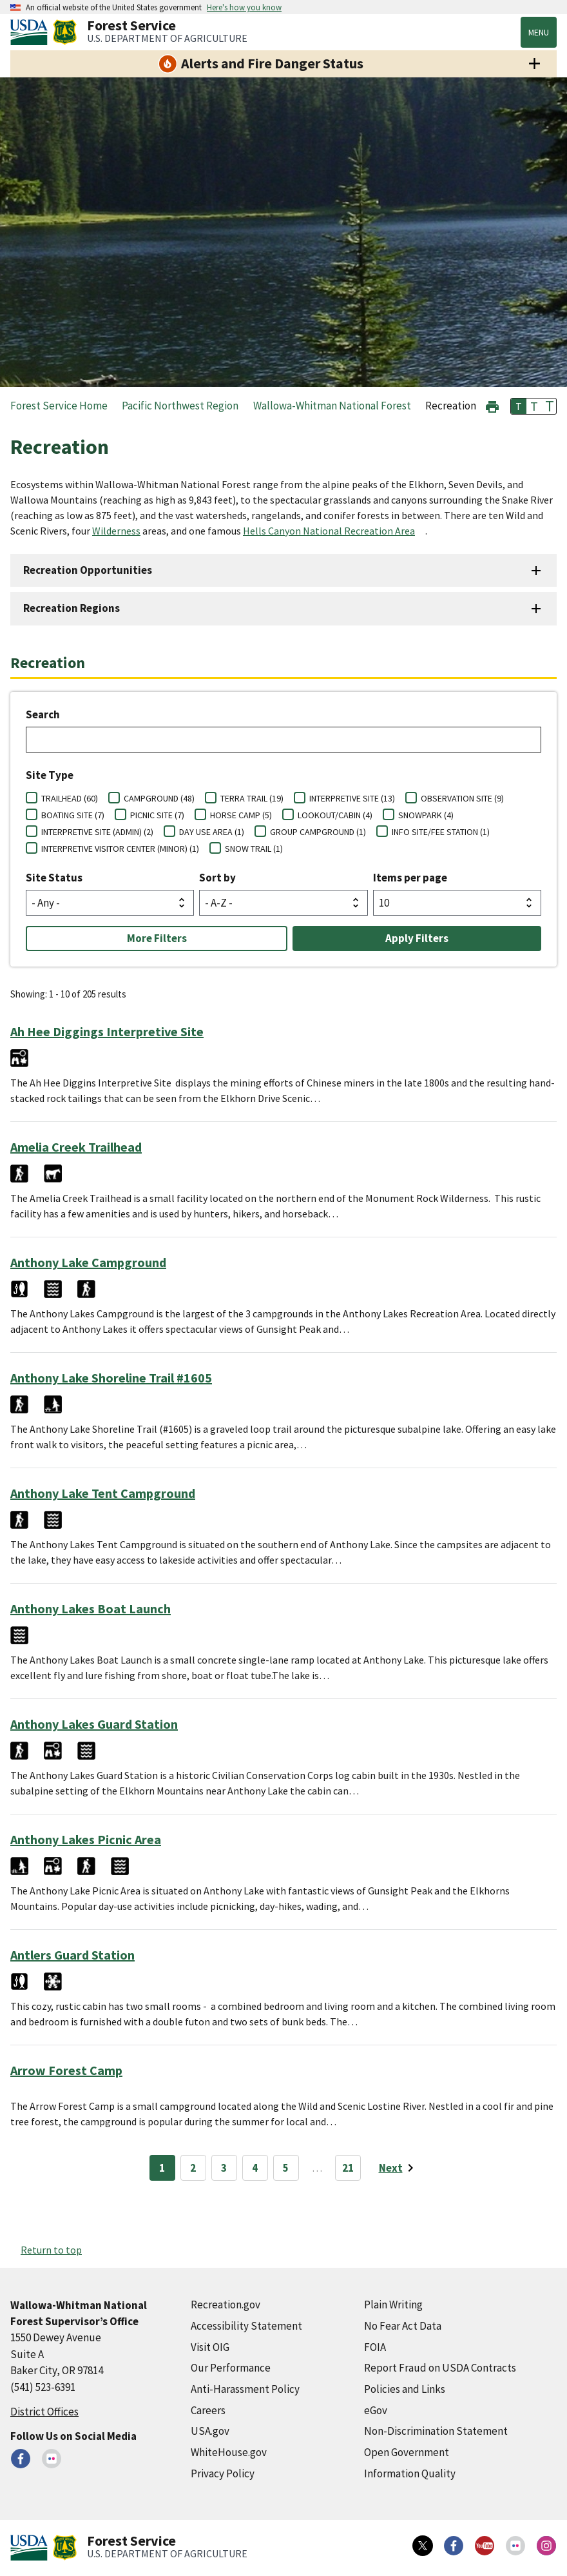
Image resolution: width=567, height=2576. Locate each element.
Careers (208, 2410)
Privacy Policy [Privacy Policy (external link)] (223, 2473)
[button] (492, 405)
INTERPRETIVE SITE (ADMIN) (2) (97, 832)
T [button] (518, 406)
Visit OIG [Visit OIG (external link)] (210, 2347)
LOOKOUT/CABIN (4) (335, 815)
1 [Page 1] (162, 2168)
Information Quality (410, 2473)
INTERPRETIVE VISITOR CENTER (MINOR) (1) (120, 848)
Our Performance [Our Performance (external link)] (231, 2368)
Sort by (217, 877)
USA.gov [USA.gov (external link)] (210, 2431)
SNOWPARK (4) (426, 815)
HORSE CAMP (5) (241, 815)
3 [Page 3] (224, 2168)
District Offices (44, 2411)
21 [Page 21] (348, 2168)
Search (43, 714)
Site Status (54, 877)
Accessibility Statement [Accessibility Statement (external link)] (246, 2326)
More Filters (157, 938)
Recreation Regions (71, 608)
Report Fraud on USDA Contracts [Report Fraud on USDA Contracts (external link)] (440, 2368)
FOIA (375, 2347)
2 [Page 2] (193, 2168)
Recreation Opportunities (87, 570)
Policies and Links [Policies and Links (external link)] (404, 2389)
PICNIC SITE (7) (157, 815)
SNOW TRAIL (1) (254, 848)
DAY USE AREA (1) (211, 832)
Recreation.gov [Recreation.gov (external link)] (225, 2304)
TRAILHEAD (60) (69, 798)
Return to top (51, 2249)
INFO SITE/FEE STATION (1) (441, 832)
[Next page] (398, 2168)
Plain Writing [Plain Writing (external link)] (393, 2304)
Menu (538, 32)
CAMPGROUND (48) (159, 798)
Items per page (410, 877)
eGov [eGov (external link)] (375, 2410)
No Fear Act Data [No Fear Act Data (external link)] (402, 2326)
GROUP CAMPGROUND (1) (318, 832)
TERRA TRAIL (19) (252, 798)
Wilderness (116, 530)
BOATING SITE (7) (72, 815)
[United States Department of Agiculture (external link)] (31, 32)
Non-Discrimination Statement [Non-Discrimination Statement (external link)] (436, 2431)
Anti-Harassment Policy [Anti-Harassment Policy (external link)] (245, 2389)
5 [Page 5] (286, 2168)
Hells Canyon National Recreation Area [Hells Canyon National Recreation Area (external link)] (329, 530)
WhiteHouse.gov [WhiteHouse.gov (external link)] (229, 2452)
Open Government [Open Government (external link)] (406, 2452)
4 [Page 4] (255, 2168)
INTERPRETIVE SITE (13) (352, 798)
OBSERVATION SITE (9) (462, 798)
